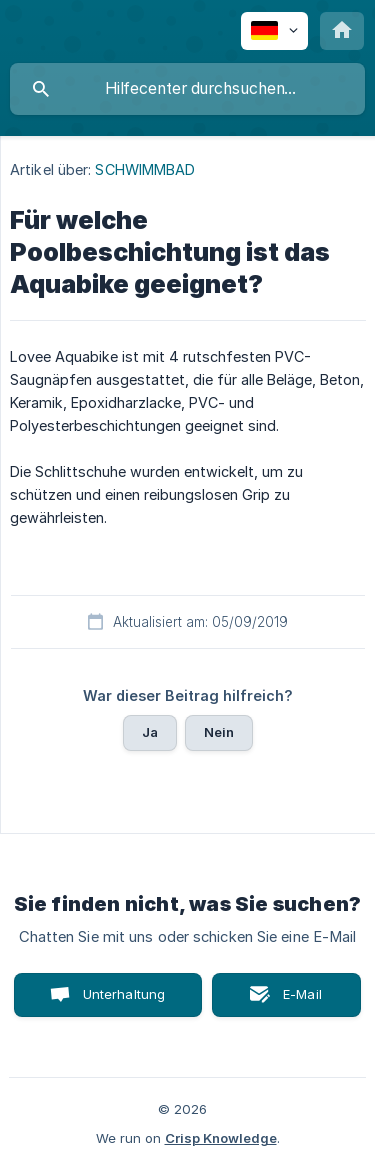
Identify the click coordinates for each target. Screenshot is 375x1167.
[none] (274, 31)
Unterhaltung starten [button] (124, 1001)
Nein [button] (219, 732)
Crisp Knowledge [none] (221, 1138)
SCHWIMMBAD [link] (145, 169)
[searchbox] (187, 89)
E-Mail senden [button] (292, 1001)
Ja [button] (150, 732)
